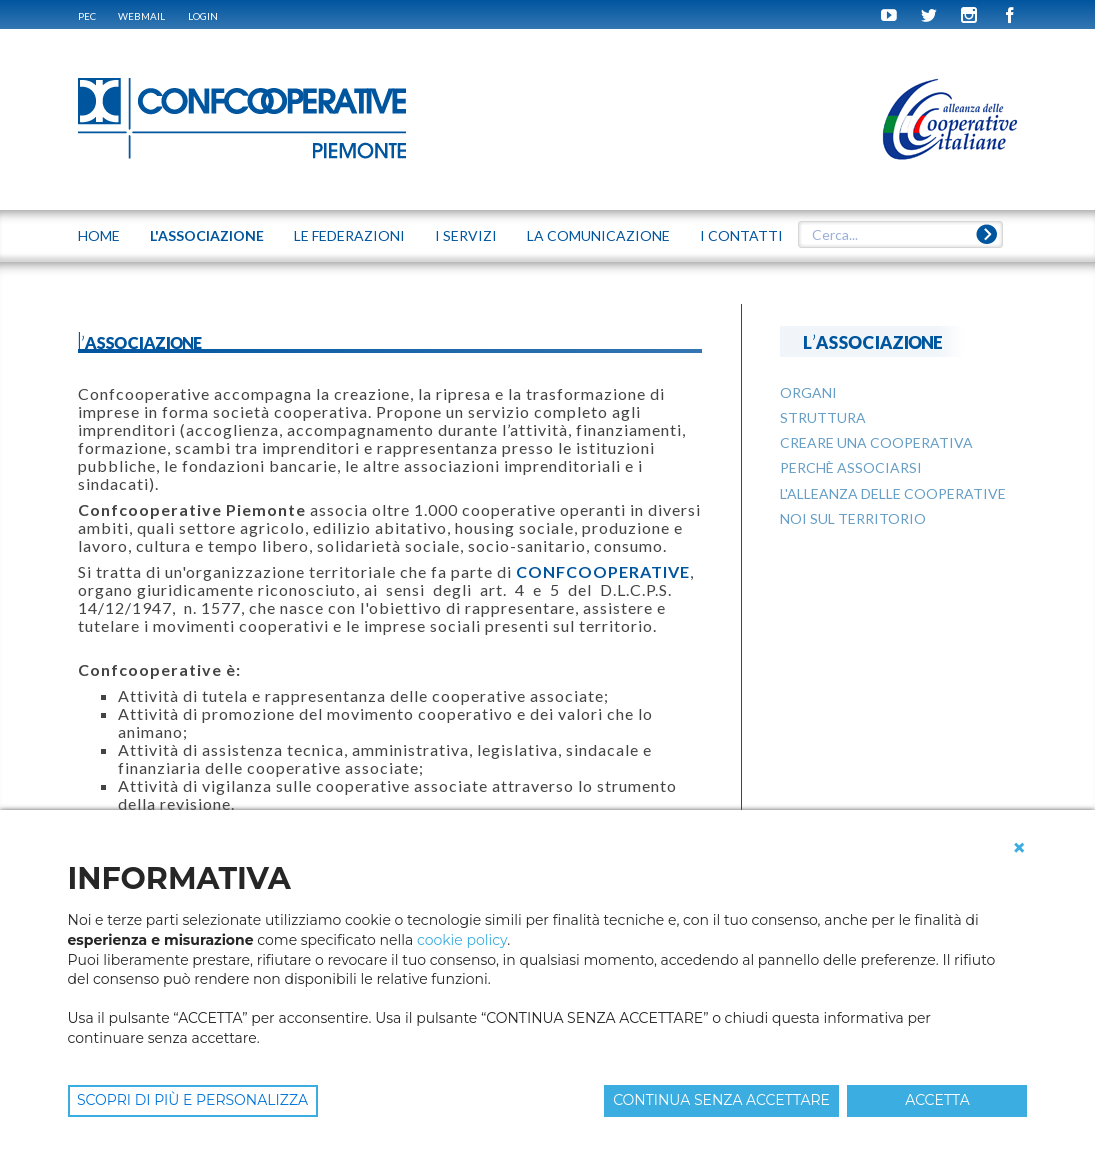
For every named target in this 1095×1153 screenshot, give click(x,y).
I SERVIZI (466, 235)
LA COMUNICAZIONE (598, 235)
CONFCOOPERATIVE (603, 571)
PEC (87, 16)
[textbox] (900, 235)
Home (99, 235)
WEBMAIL (141, 16)
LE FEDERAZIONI (349, 235)
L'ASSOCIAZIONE (207, 235)
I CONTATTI (741, 235)
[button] (1019, 848)
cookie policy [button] (462, 940)
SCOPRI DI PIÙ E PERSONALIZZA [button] (192, 1100)
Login (203, 16)
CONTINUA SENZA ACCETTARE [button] (721, 1100)
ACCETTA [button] (937, 1100)
